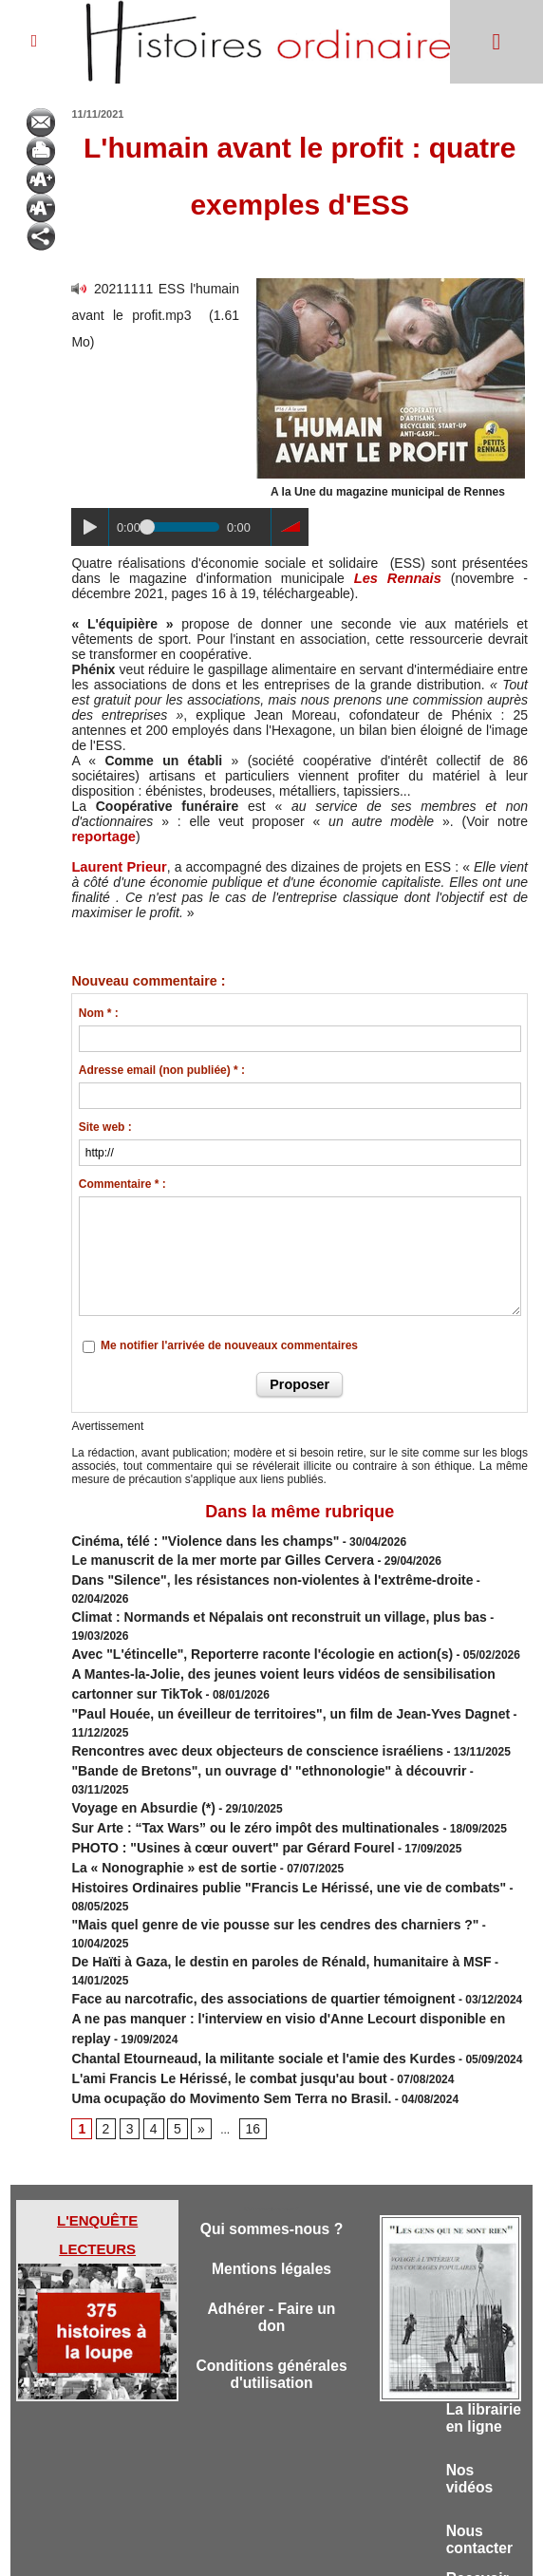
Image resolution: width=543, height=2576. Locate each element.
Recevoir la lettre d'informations (483, 2453)
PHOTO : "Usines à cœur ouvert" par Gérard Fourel (209, 1743)
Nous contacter (482, 2382)
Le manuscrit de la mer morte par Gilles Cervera (200, 1555)
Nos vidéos (471, 2318)
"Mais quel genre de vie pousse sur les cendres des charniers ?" (246, 1794)
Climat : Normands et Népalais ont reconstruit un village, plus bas (249, 1589)
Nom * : (99, 1013)
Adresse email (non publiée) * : (162, 1070)
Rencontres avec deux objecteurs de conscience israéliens (230, 1675)
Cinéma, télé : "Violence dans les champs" (186, 1538)
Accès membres (174, 2545)
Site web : (105, 1127)
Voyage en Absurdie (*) (133, 1709)
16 (245, 1943)
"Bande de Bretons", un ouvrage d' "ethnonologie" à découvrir (240, 1692)
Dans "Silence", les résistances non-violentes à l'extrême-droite (243, 1572)
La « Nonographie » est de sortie (159, 1760)
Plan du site (254, 2545)
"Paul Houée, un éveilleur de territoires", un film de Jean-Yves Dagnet (259, 1657)
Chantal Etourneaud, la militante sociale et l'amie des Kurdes (236, 1880)
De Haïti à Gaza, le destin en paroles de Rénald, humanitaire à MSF (251, 1811)
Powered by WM (368, 2545)
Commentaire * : (122, 1184)
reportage (102, 836)
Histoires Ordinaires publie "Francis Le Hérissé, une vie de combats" (257, 1777)
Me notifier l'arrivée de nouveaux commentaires (229, 1345)
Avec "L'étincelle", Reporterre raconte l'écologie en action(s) (235, 1606)
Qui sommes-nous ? (271, 2054)
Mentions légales (272, 2106)
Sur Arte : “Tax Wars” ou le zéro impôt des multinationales (230, 1726)
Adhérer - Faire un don (271, 2156)
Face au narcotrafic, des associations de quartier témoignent (236, 1828)
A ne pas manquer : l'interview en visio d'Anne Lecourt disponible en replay (275, 1845)
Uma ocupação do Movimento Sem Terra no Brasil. (208, 1914)
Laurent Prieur (116, 866)
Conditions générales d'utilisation (272, 2227)
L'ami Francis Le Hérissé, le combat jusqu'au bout (206, 1897)
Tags (304, 2545)
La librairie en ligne (476, 2244)
